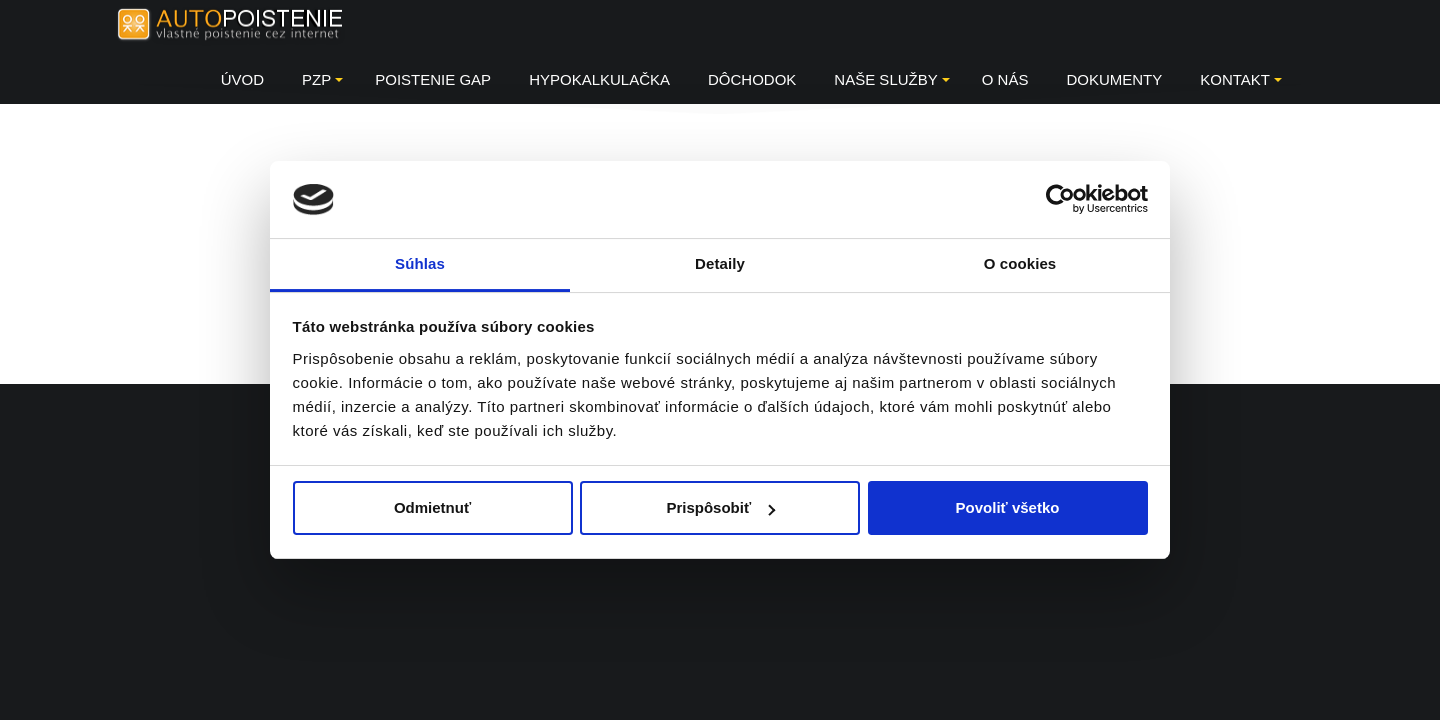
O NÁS (1005, 79)
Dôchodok (752, 79)
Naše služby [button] (891, 79)
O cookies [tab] (1020, 263)
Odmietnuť (432, 507)
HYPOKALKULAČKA (599, 79)
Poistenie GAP (433, 79)
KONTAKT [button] (1241, 79)
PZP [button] (322, 79)
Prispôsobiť (720, 507)
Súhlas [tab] (420, 263)
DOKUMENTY (1114, 79)
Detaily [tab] (720, 263)
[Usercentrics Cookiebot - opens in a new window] (1060, 199)
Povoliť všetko (1008, 507)
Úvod (242, 79)
